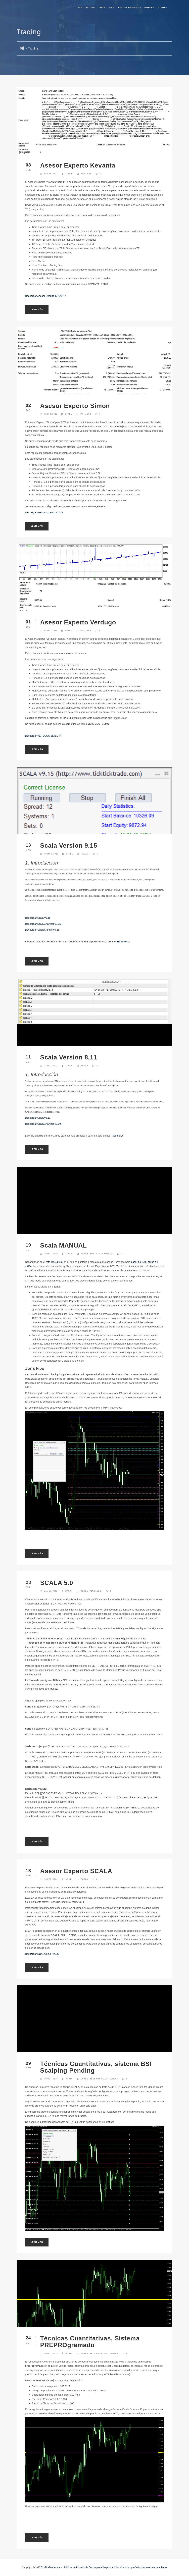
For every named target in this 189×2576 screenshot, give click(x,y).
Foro (112, 7)
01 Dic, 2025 (50, 630)
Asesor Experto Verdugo (78, 622)
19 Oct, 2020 (51, 1254)
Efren (69, 174)
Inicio (80, 7)
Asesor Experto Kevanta (77, 165)
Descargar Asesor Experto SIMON (44, 512)
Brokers (149, 7)
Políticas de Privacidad (75, 2567)
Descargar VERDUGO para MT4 (43, 735)
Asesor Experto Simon (75, 405)
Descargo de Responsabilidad (104, 2567)
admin (69, 1879)
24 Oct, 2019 (51, 2353)
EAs (89, 174)
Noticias (90, 7)
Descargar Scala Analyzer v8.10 (43, 1123)
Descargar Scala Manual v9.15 (42, 929)
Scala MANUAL (63, 1245)
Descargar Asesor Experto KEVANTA (45, 295)
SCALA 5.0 (56, 1582)
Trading (102, 7)
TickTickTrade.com (50, 2567)
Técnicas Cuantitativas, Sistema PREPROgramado (89, 2342)
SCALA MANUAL (104, 1254)
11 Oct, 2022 (51, 1066)
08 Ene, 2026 (51, 174)
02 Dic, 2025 (50, 414)
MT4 (83, 174)
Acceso (162, 7)
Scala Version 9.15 (68, 845)
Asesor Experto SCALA (76, 1871)
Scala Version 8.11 (68, 1057)
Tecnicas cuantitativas (104, 2079)
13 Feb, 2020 (51, 1879)
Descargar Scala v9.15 (38, 917)
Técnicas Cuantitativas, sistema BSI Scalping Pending (96, 2067)
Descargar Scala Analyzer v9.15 (43, 923)
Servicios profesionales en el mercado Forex (144, 2567)
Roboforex (123, 941)
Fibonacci (96, 1591)
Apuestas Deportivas (129, 7)
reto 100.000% (54, 1261)
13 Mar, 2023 (51, 854)
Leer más (37, 309)
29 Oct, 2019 (51, 2079)
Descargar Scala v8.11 (38, 1117)
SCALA (85, 854)
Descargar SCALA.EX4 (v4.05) (42, 1953)
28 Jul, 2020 (51, 1591)
